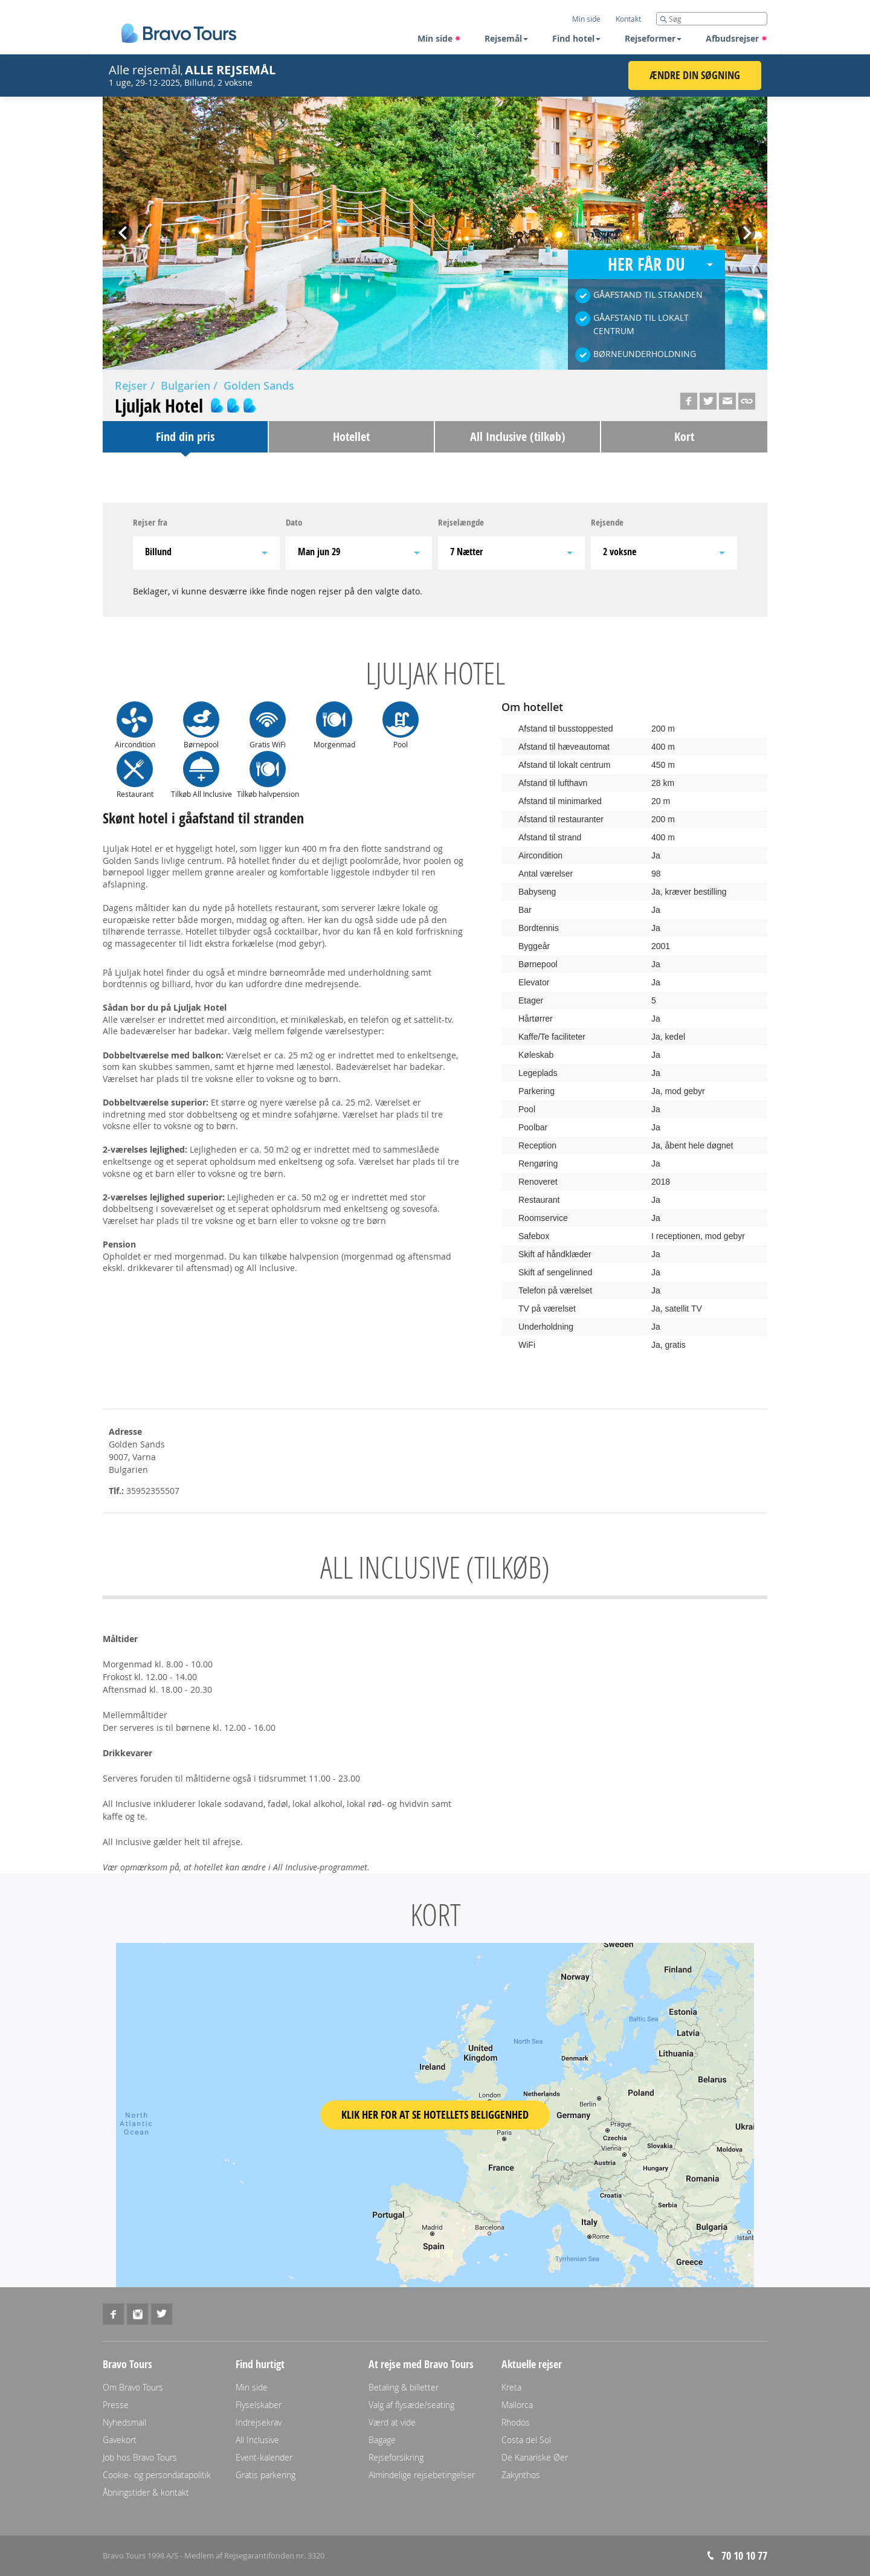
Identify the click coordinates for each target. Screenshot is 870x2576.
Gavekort (120, 2440)
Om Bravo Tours (133, 2387)
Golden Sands (259, 385)
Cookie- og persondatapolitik (157, 2475)
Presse (116, 2404)
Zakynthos (520, 2475)
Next (746, 229)
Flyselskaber (259, 2404)
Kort (684, 436)
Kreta (511, 2387)
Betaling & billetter (404, 2387)
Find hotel (576, 38)
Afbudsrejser (736, 38)
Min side (439, 38)
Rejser (131, 385)
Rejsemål (506, 38)
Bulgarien (185, 385)
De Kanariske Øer (534, 2457)
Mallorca (517, 2404)
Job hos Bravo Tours (140, 2457)
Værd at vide (392, 2422)
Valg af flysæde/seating (411, 2404)
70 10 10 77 (744, 2555)
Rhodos (515, 2422)
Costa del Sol (526, 2440)
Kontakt (628, 19)
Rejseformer (653, 38)
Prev (123, 229)
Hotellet (351, 436)
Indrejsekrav (259, 2422)
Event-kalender (264, 2457)
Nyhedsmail (124, 2422)
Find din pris (185, 436)
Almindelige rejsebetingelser (422, 2475)
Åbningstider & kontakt (146, 2492)
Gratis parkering (265, 2475)
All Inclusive (257, 2440)
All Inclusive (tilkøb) (518, 436)
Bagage (382, 2440)
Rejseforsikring (396, 2457)
